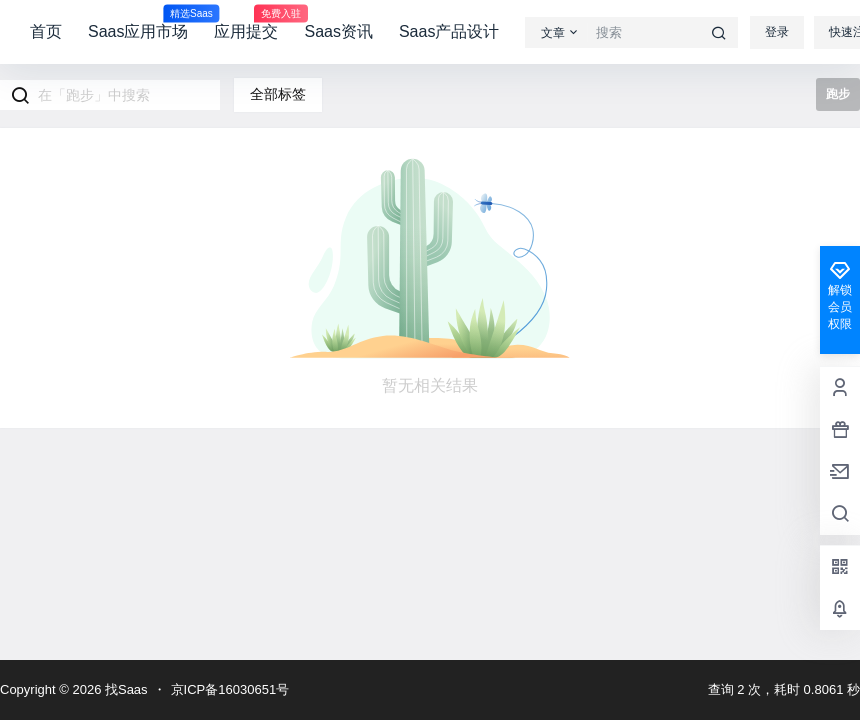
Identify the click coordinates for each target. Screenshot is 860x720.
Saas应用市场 (138, 23)
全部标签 (278, 94)
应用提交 (246, 23)
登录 (777, 32)
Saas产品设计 (449, 31)
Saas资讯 (338, 31)
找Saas (124, 689)
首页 (46, 31)
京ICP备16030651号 (230, 689)
